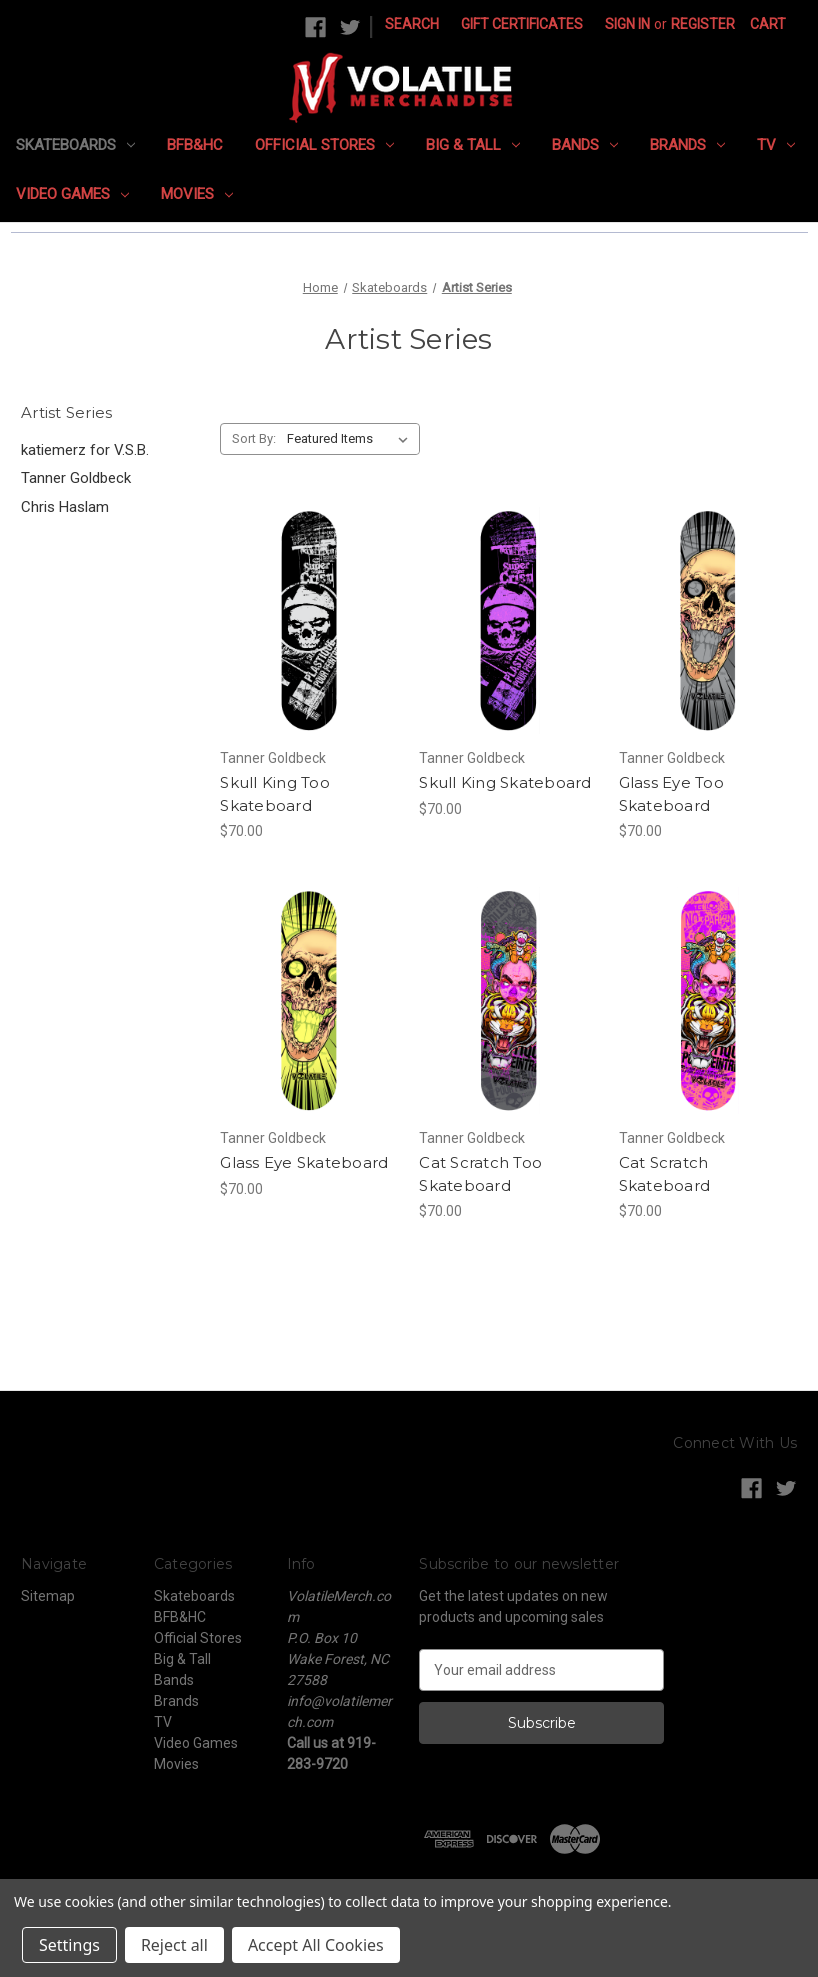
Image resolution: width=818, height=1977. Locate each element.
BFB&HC (195, 145)
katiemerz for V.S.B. (85, 450)
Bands (585, 145)
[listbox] (351, 439)
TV (776, 145)
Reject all (174, 1945)
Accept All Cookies (316, 1945)
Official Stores (324, 145)
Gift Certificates (522, 24)
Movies (197, 194)
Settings (69, 1945)
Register (703, 24)
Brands (687, 145)
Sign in (627, 24)
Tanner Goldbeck (76, 478)
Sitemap (48, 1596)
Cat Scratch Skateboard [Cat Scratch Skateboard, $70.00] (665, 1174)
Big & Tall (473, 145)
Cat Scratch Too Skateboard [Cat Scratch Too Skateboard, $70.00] (480, 1174)
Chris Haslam (65, 507)
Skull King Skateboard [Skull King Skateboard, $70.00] (505, 782)
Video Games (72, 194)
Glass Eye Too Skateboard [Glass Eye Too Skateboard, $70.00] (671, 794)
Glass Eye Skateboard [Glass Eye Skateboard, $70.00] (304, 1162)
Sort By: (254, 438)
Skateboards (75, 145)
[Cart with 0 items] (768, 24)
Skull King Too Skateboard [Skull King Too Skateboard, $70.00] (275, 794)
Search (412, 24)
